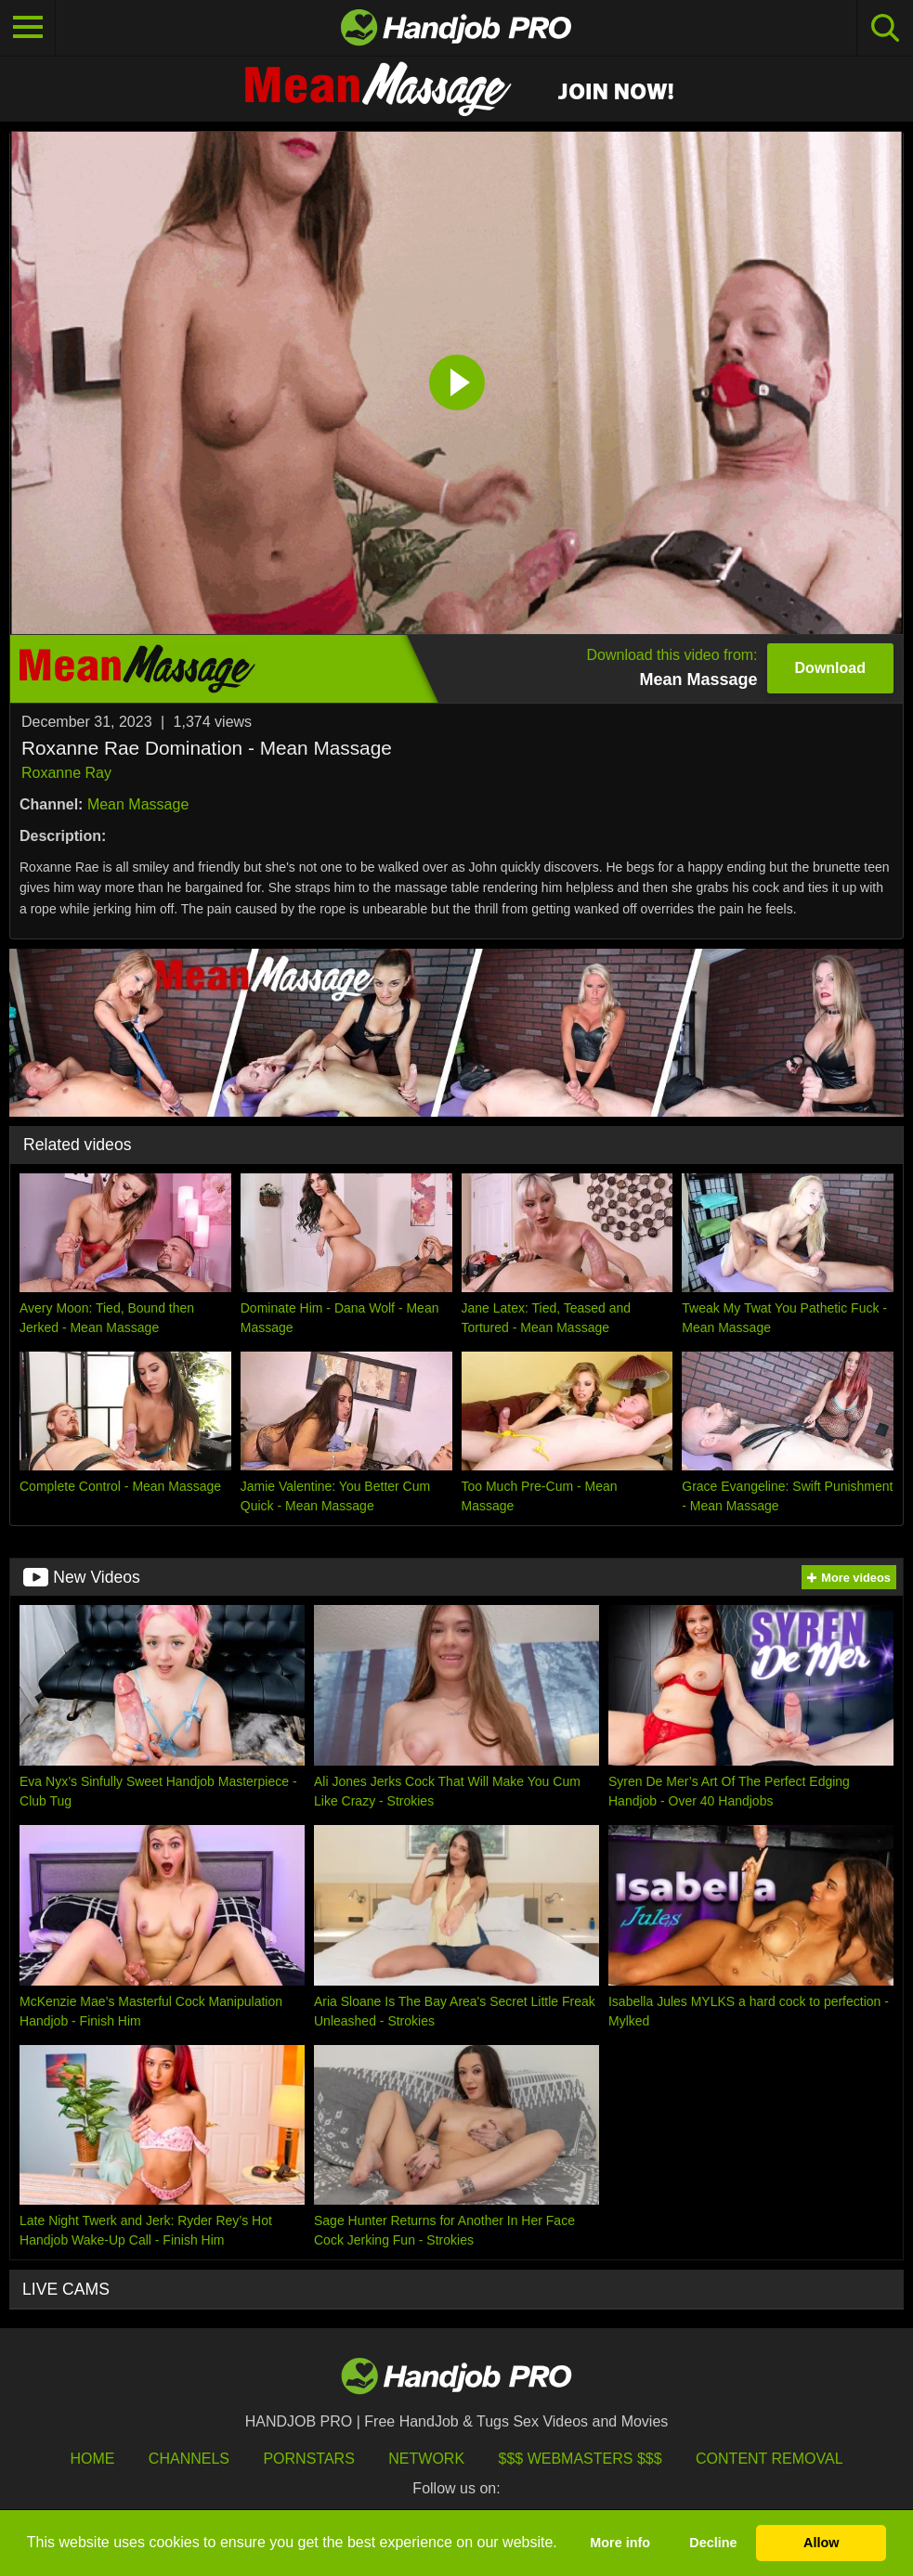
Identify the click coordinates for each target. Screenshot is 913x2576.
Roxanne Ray (66, 773)
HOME (92, 2458)
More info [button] (620, 2542)
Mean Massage (138, 804)
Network (426, 2458)
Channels (189, 2458)
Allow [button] (821, 2542)
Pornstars (308, 2458)
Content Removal (769, 2458)
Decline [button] (713, 2542)
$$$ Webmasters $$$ (580, 2458)
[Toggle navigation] (28, 28)
